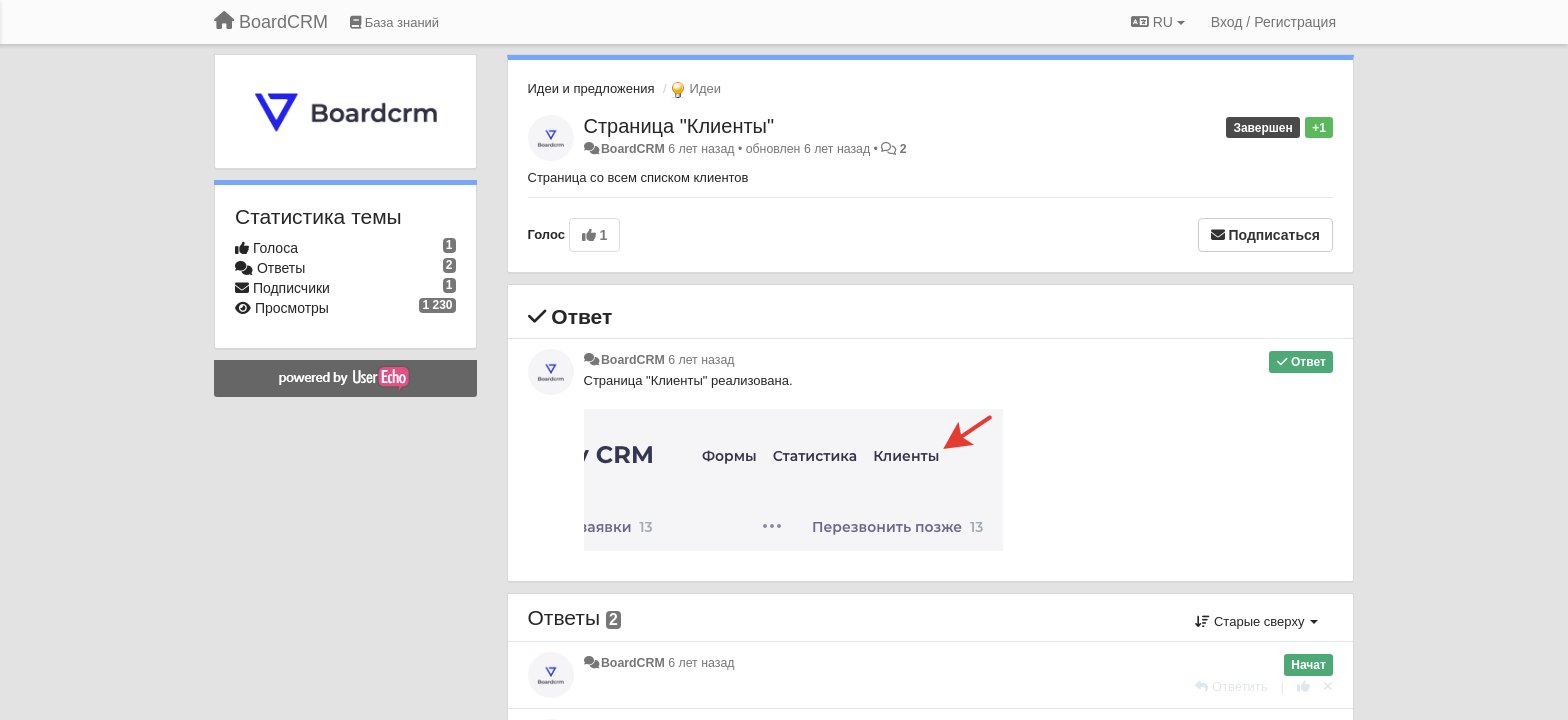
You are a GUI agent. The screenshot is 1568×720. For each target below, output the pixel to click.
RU (1158, 22)
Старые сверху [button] (1256, 621)
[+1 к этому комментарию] (1303, 686)
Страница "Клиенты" (679, 126)
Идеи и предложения (591, 88)
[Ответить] (1231, 686)
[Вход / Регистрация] (1273, 22)
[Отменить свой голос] (1328, 686)
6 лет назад (701, 360)
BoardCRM (633, 149)
